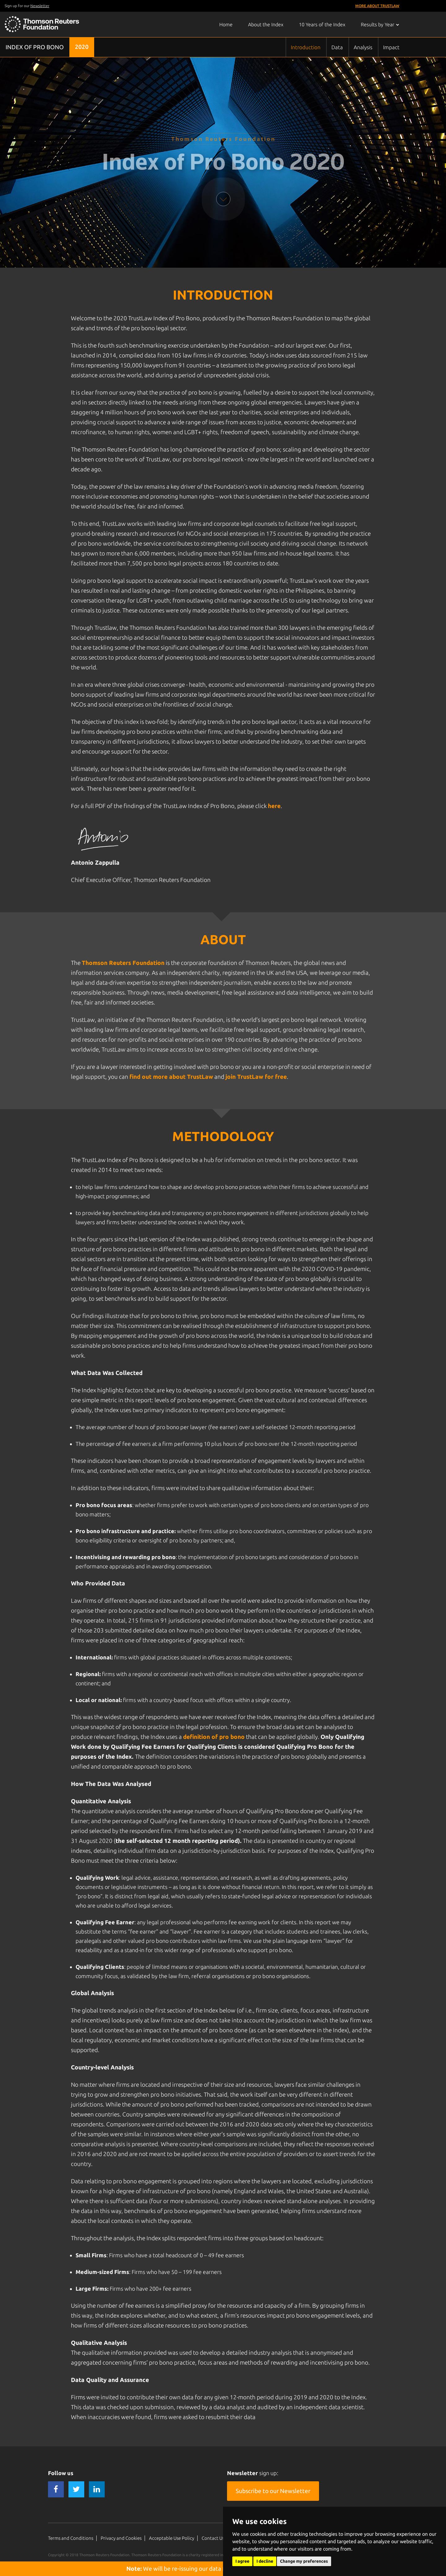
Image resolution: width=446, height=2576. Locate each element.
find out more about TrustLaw (171, 1076)
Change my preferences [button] (304, 2561)
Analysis (363, 47)
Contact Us (213, 2538)
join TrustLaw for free (256, 1076)
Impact (391, 47)
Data (337, 47)
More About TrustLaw (377, 6)
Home (226, 24)
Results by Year (380, 24)
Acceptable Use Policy (171, 2538)
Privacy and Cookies (121, 2538)
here (274, 805)
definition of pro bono (214, 1736)
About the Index (265, 24)
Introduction (306, 47)
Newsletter (39, 6)
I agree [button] (242, 2561)
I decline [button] (264, 2561)
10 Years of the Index (322, 24)
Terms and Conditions (70, 2538)
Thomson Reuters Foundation (123, 962)
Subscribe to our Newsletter (273, 2490)
